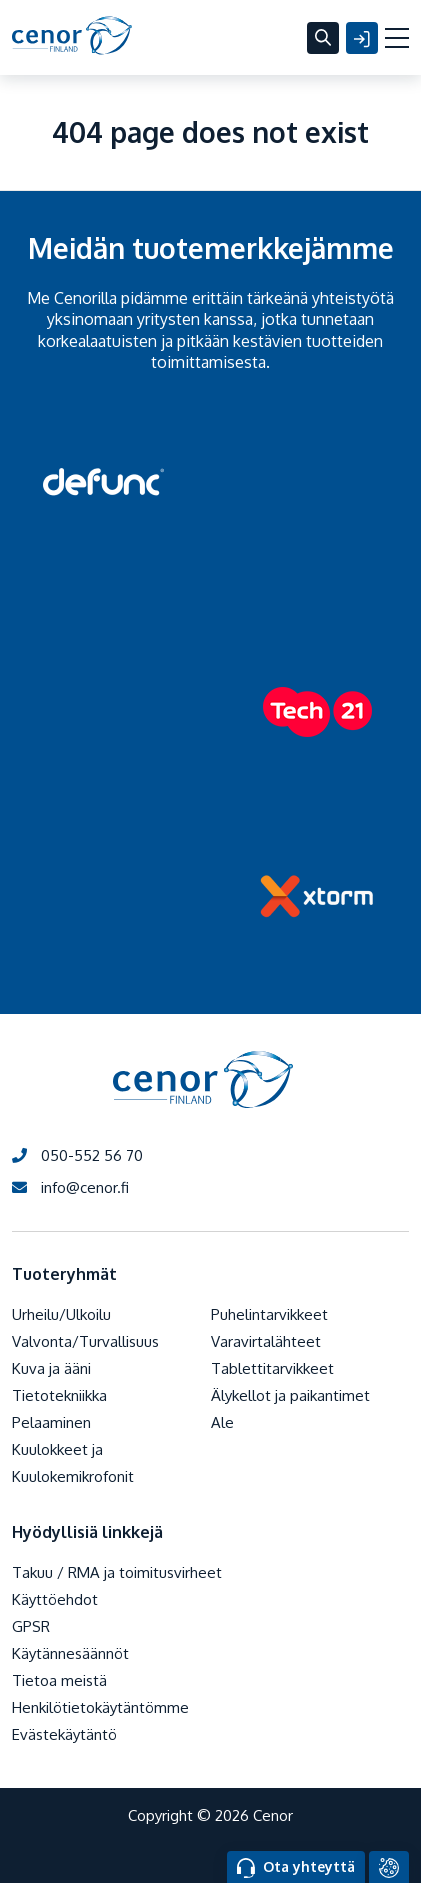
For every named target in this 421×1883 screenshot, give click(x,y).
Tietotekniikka (59, 1395)
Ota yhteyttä (296, 1868)
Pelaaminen (51, 1422)
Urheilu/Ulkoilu (61, 1314)
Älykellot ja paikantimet (290, 1395)
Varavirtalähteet (266, 1341)
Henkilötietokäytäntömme (100, 1707)
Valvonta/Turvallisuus (85, 1341)
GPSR (31, 1626)
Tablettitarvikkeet (272, 1368)
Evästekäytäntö (64, 1734)
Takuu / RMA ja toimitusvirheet (117, 1572)
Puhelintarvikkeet (269, 1314)
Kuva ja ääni (51, 1368)
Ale (222, 1422)
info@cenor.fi (70, 1187)
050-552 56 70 (77, 1155)
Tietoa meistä (59, 1680)
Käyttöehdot (55, 1599)
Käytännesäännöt (70, 1653)
